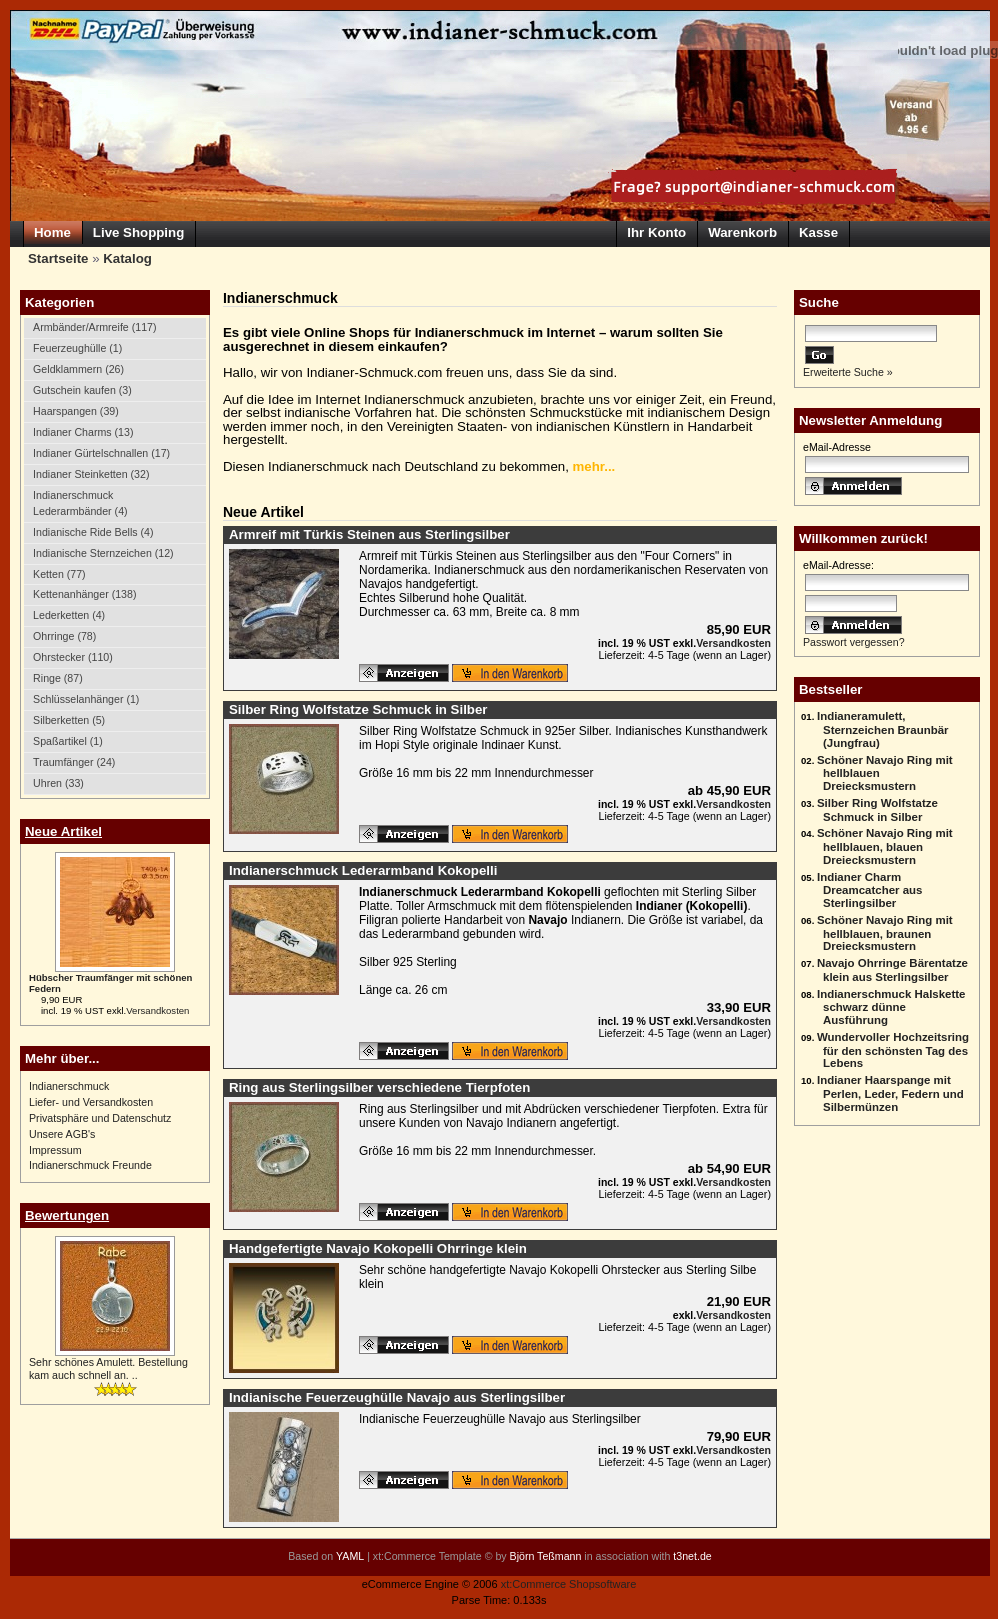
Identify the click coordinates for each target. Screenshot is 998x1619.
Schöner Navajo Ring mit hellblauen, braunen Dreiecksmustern (885, 933)
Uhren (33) (58, 783)
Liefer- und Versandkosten (91, 1102)
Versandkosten (157, 1010)
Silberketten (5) (69, 720)
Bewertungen (67, 1215)
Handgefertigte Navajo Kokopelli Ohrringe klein (378, 1248)
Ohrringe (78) (64, 636)
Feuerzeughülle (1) (77, 348)
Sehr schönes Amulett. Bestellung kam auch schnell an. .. (108, 1368)
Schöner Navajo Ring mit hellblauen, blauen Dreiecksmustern (885, 846)
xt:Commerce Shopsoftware (569, 1584)
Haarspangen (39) (76, 411)
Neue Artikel (63, 831)
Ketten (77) (59, 574)
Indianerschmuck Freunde (90, 1165)
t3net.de (692, 1556)
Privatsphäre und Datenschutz (100, 1118)
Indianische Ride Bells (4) (93, 532)
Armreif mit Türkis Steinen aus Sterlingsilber (369, 534)
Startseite (58, 258)
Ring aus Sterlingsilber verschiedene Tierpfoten (379, 1087)
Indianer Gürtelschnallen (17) (101, 453)
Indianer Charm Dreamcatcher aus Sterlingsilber (870, 890)
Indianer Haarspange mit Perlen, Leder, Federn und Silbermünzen (890, 1093)
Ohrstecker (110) (73, 657)
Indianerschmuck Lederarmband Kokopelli (363, 870)
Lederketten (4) (69, 615)
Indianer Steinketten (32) (91, 474)
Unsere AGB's (62, 1134)
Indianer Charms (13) (83, 432)
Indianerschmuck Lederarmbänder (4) (80, 503)
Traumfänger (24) (74, 762)
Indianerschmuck (69, 1086)
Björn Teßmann (546, 1556)
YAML (350, 1556)
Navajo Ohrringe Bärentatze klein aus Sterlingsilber (892, 970)
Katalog (127, 258)
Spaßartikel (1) (68, 741)
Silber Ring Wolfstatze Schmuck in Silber (877, 810)
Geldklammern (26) (78, 369)
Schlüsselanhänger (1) (86, 699)
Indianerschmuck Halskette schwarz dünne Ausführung (891, 1007)
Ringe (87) (58, 678)
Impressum (55, 1150)
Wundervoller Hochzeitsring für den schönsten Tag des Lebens (893, 1050)
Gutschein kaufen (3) (82, 390)
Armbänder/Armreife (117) (94, 327)
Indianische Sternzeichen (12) (103, 553)
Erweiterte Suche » (848, 372)
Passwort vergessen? (854, 642)
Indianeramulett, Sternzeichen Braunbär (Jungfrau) (883, 729)
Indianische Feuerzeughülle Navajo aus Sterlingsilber (397, 1397)
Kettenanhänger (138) (84, 594)
